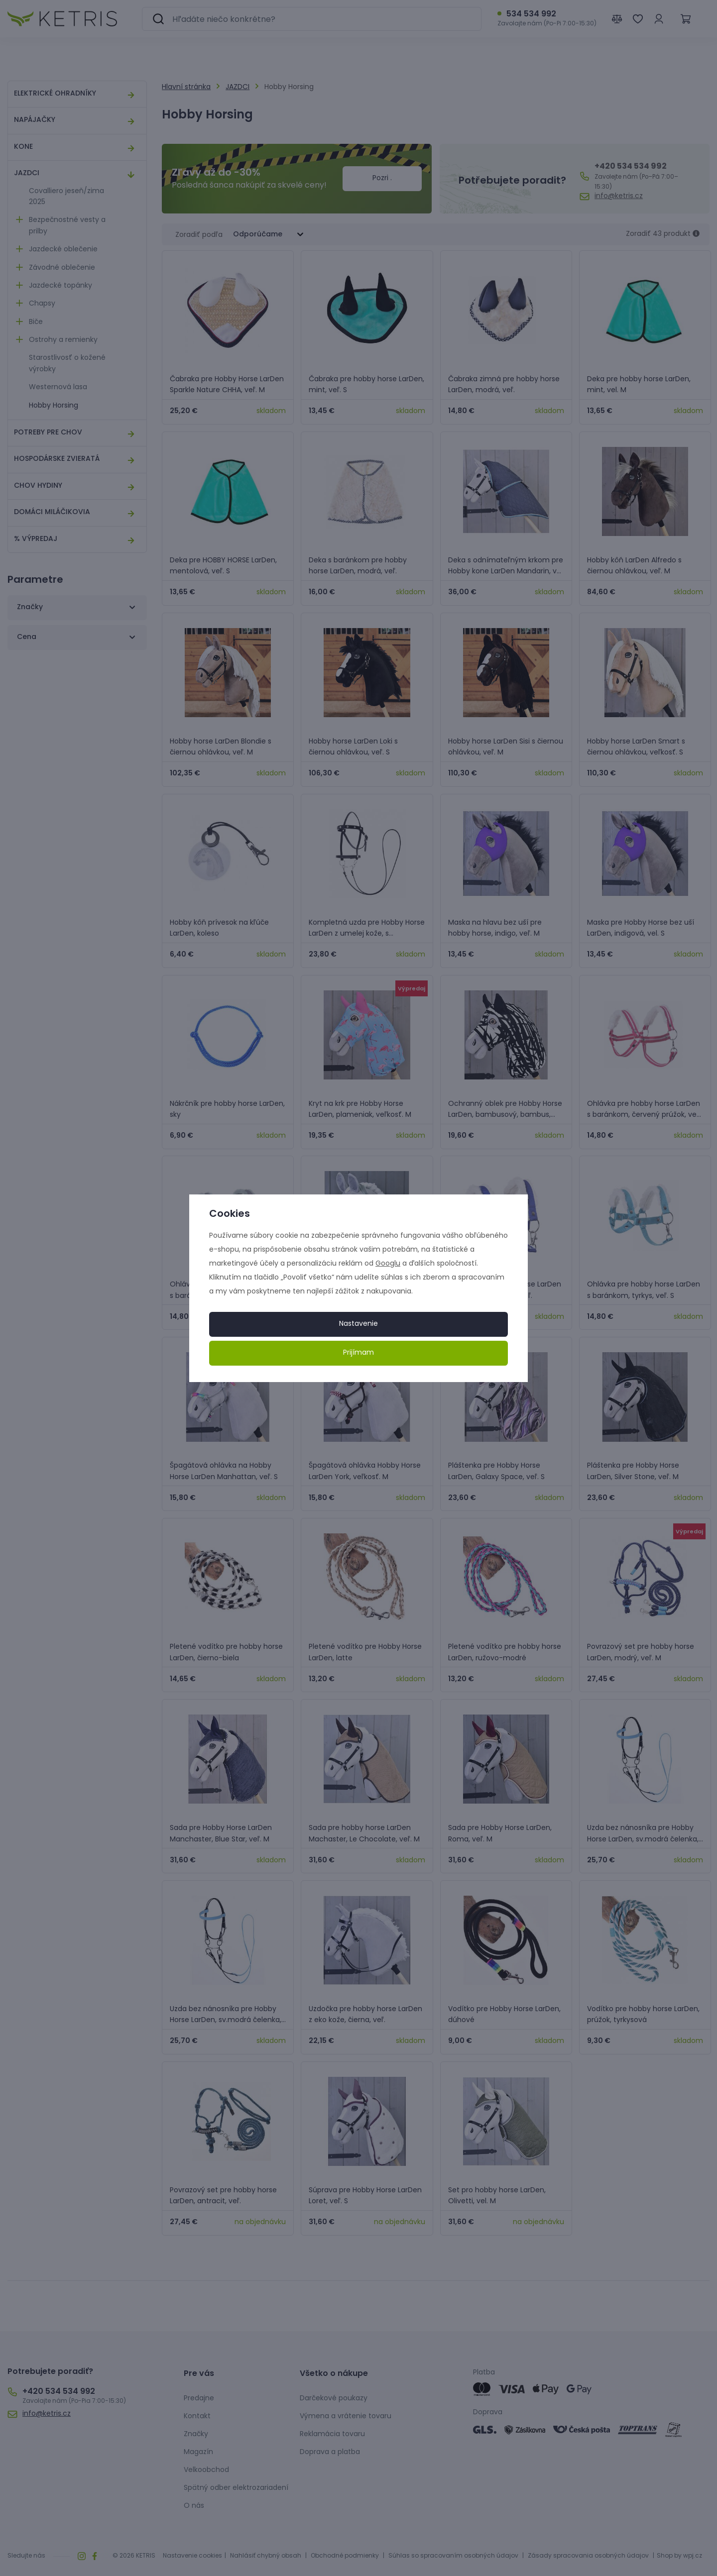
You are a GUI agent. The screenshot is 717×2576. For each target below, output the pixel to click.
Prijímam (358, 1353)
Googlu (387, 1264)
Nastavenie (358, 1324)
